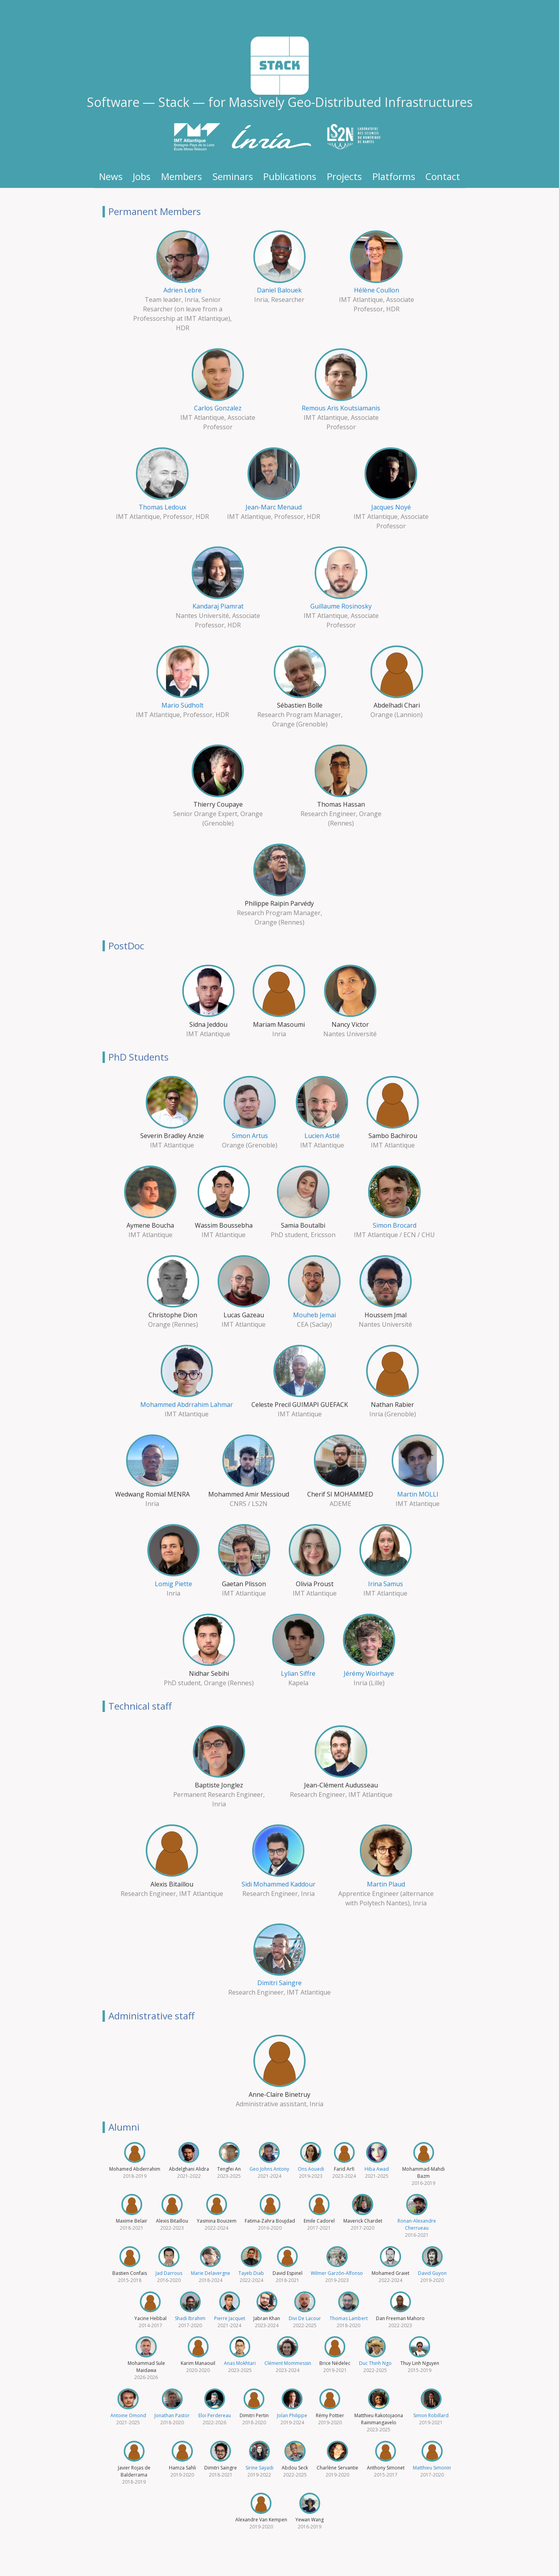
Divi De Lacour (305, 2318)
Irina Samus (385, 1583)
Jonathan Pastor (172, 2415)
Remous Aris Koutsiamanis (341, 408)
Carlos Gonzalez (218, 408)
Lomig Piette (173, 1583)
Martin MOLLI (417, 1494)
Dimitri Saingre (279, 1982)
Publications (289, 176)
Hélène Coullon (376, 290)
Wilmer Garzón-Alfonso (337, 2273)
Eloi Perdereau (214, 2415)
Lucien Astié (322, 1135)
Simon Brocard (394, 1225)
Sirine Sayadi (259, 2467)
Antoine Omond (128, 2415)
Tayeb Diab (251, 2273)
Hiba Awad (377, 2169)
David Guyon (432, 2273)
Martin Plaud (386, 1884)
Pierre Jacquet (229, 2318)
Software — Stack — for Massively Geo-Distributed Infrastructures (280, 102)
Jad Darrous (169, 2273)
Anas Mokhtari (240, 2363)
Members (181, 176)
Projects (344, 176)
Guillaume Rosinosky (341, 606)
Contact (442, 176)
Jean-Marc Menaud (274, 507)
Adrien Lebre (182, 290)
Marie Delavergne (210, 2273)
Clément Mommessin (287, 2363)
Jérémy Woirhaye (369, 1673)
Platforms (393, 176)
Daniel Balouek (279, 290)
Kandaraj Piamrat (218, 606)
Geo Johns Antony (269, 2169)
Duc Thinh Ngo (375, 2363)
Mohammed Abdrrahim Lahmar (186, 1404)
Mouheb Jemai (314, 1315)
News (111, 176)
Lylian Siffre (298, 1673)
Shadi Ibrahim (190, 2318)
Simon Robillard (431, 2415)
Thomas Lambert (349, 2318)
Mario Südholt (182, 705)
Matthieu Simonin (432, 2467)
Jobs (141, 176)
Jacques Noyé (391, 507)
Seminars (233, 176)
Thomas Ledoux (162, 507)
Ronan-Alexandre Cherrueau (417, 2224)
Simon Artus (250, 1135)
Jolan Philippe (292, 2415)
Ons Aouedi (311, 2169)
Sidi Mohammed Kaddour (278, 1884)
